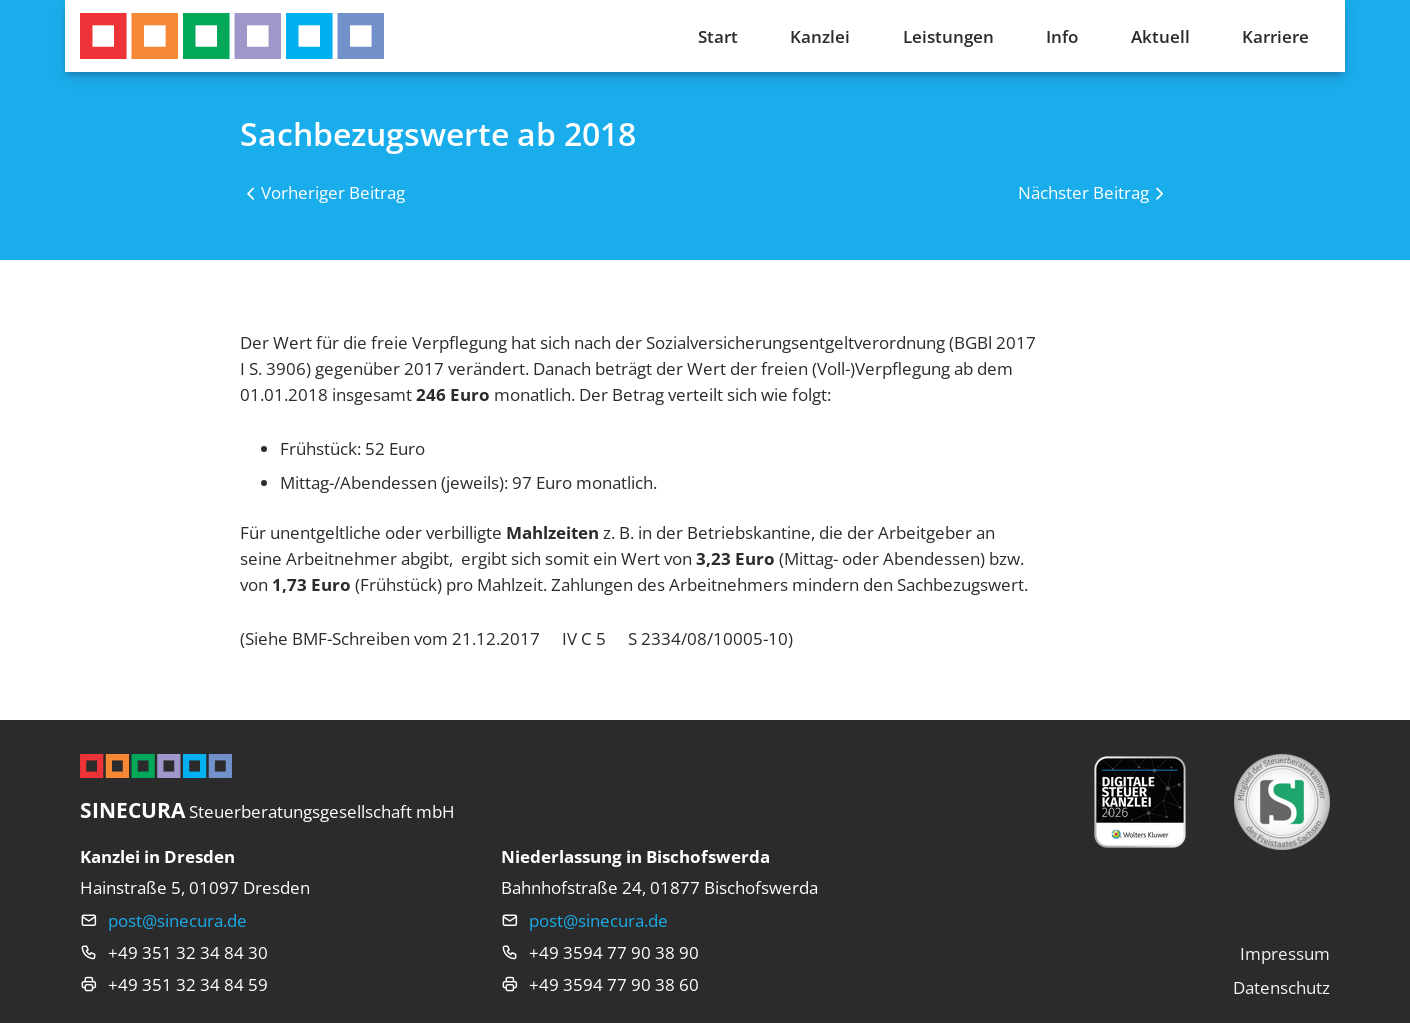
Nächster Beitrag (1083, 192)
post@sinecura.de (177, 920)
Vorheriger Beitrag (333, 192)
